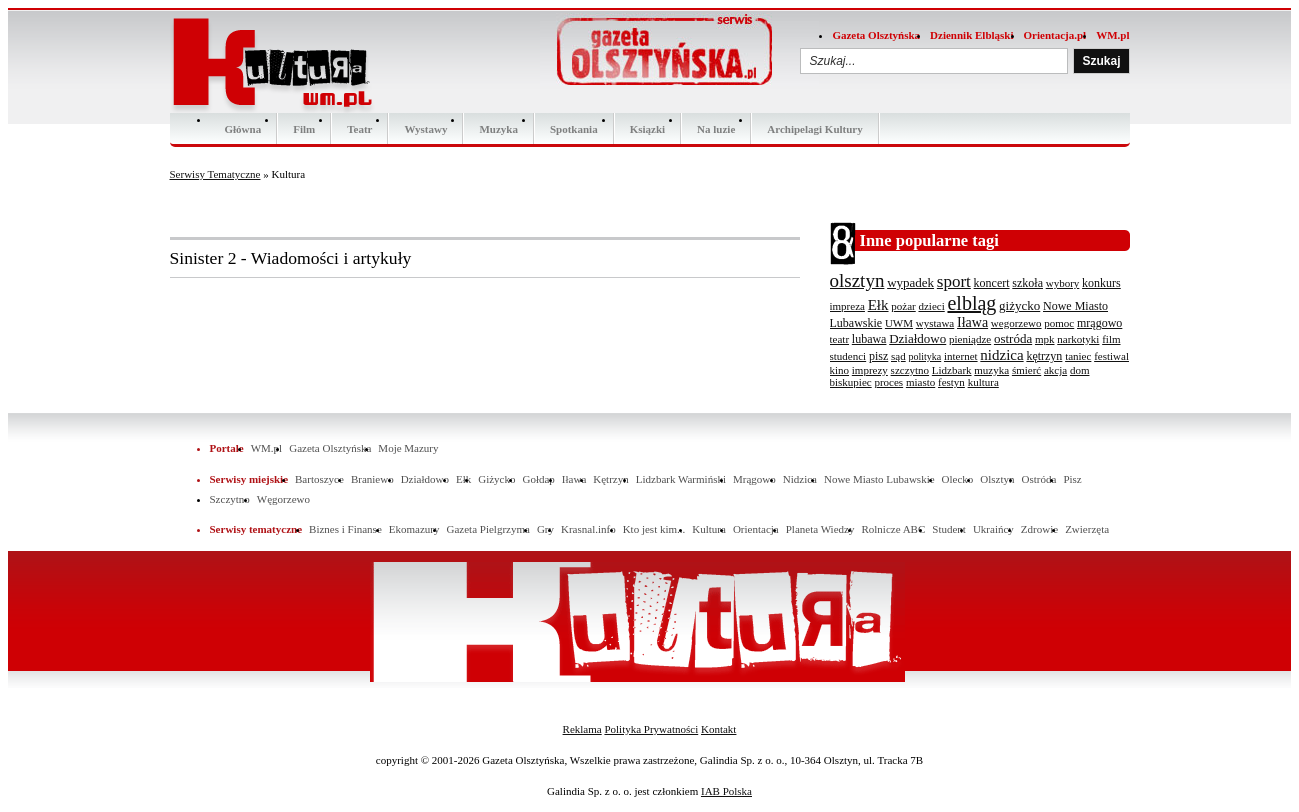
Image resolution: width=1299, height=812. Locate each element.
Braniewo (372, 479)
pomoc (1059, 323)
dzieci (931, 306)
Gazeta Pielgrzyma (487, 529)
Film (304, 129)
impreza (847, 306)
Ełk (878, 305)
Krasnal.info (588, 529)
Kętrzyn (610, 479)
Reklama (582, 729)
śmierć (1026, 370)
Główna (243, 129)
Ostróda (1039, 479)
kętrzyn (1044, 356)
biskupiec (851, 382)
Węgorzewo (283, 499)
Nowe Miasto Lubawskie (879, 479)
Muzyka (498, 129)
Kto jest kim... (654, 529)
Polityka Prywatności (651, 729)
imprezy (870, 370)
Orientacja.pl (1055, 35)
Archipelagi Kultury (814, 129)
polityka (924, 356)
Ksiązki (647, 129)
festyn (951, 382)
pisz (878, 356)
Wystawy (425, 129)
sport (954, 281)
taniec (1078, 356)
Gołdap (538, 479)
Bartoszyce (319, 479)
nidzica (1001, 355)
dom (1080, 370)
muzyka (991, 370)
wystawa (935, 323)
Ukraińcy (993, 529)
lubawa (869, 339)
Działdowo (917, 338)
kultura (983, 382)
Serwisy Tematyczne (215, 174)
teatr (840, 339)
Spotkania (574, 129)
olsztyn (857, 280)
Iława (972, 322)
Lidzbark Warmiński (681, 479)
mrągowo (1099, 323)
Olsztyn (997, 479)
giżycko (1019, 305)
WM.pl (1112, 35)
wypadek (910, 282)
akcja (1055, 370)
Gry (545, 529)
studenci (848, 356)
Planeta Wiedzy (820, 529)
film (1111, 339)
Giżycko (496, 479)
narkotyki (1078, 339)
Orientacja (756, 529)
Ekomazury (414, 529)
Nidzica (800, 479)
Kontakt (718, 729)
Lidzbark (952, 370)
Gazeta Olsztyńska (876, 35)
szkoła (1027, 283)
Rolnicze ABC (893, 529)
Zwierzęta (1087, 529)
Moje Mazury (408, 448)
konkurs (1101, 283)
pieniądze (970, 339)
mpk (1045, 339)
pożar (903, 306)
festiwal (1111, 356)
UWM (899, 323)
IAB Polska (726, 791)
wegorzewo (1016, 323)
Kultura (709, 529)
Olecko (958, 479)
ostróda (1013, 338)
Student (949, 529)
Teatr (359, 129)
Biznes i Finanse (345, 529)
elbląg (971, 303)
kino (840, 370)
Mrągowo (754, 479)
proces (888, 382)
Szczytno (230, 499)
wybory (1063, 283)
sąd (898, 356)
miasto (920, 382)
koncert (992, 283)
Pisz (1072, 479)
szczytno (910, 370)
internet (961, 356)
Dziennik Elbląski (971, 35)
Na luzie (716, 129)
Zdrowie (1039, 529)
